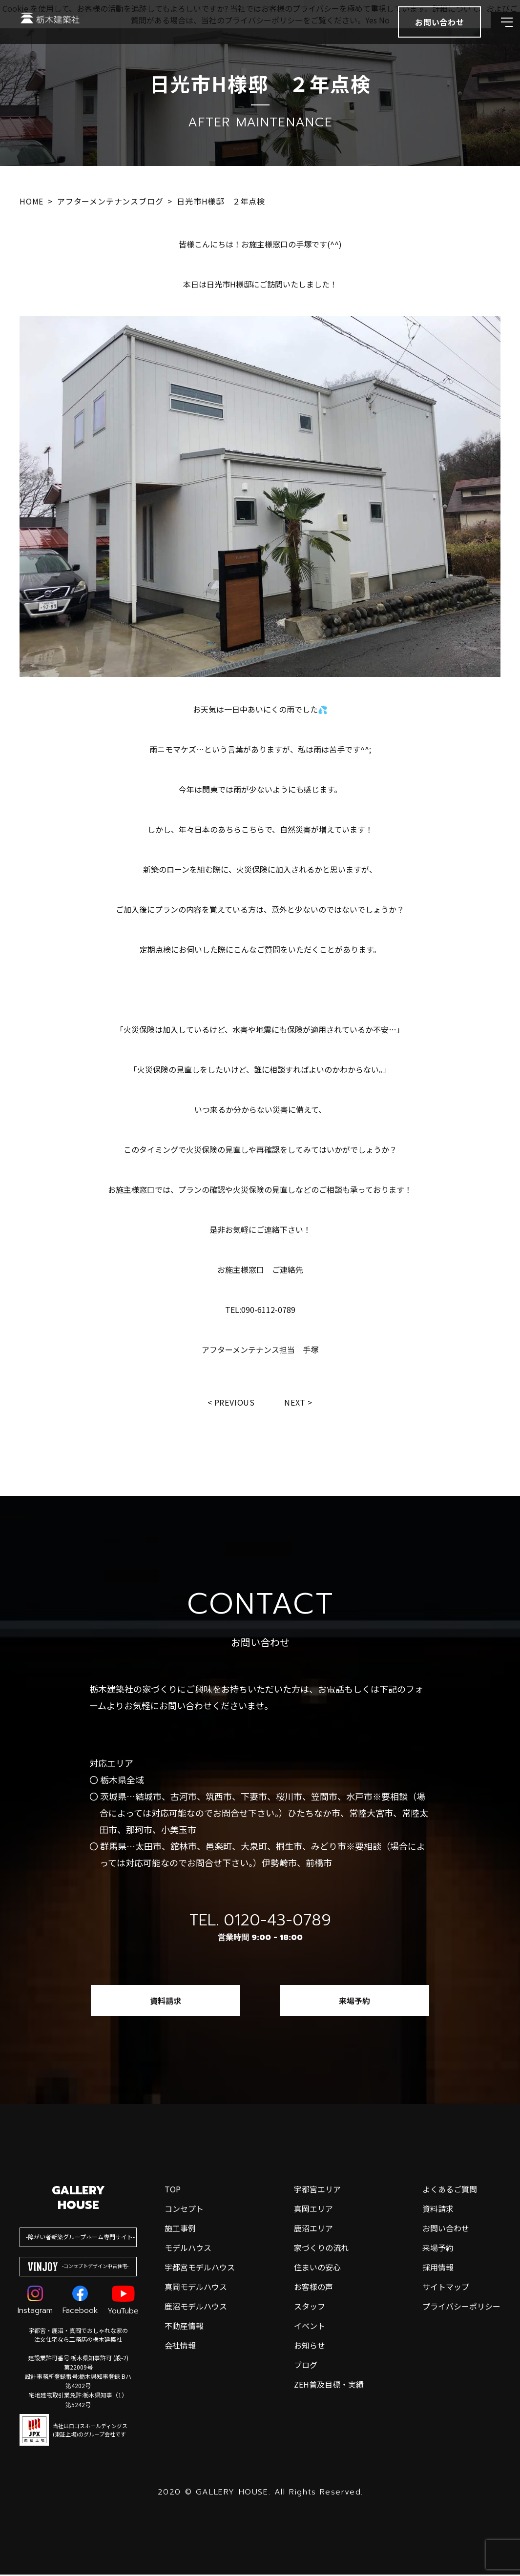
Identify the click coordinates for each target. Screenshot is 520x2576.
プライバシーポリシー (461, 2307)
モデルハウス (188, 2249)
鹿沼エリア (313, 2229)
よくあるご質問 (449, 2190)
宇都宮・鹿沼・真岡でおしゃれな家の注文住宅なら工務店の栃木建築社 (78, 2336)
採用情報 (438, 2268)
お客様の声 (313, 2288)
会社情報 (180, 2346)
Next (297, 1402)
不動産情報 (184, 2327)
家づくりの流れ (321, 2249)
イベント (309, 2327)
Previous (233, 1402)
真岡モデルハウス (196, 2288)
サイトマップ (445, 2288)
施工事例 (180, 2229)
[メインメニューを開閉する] (498, 34)
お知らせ (309, 2346)
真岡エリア (313, 2210)
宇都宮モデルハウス (200, 2268)
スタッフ (309, 2307)
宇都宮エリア (317, 2190)
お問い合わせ (445, 2229)
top (173, 2190)
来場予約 (354, 2002)
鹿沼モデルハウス (196, 2307)
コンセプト (184, 2210)
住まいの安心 (317, 2268)
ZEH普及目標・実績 (329, 2386)
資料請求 (165, 2002)
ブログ (305, 2366)
